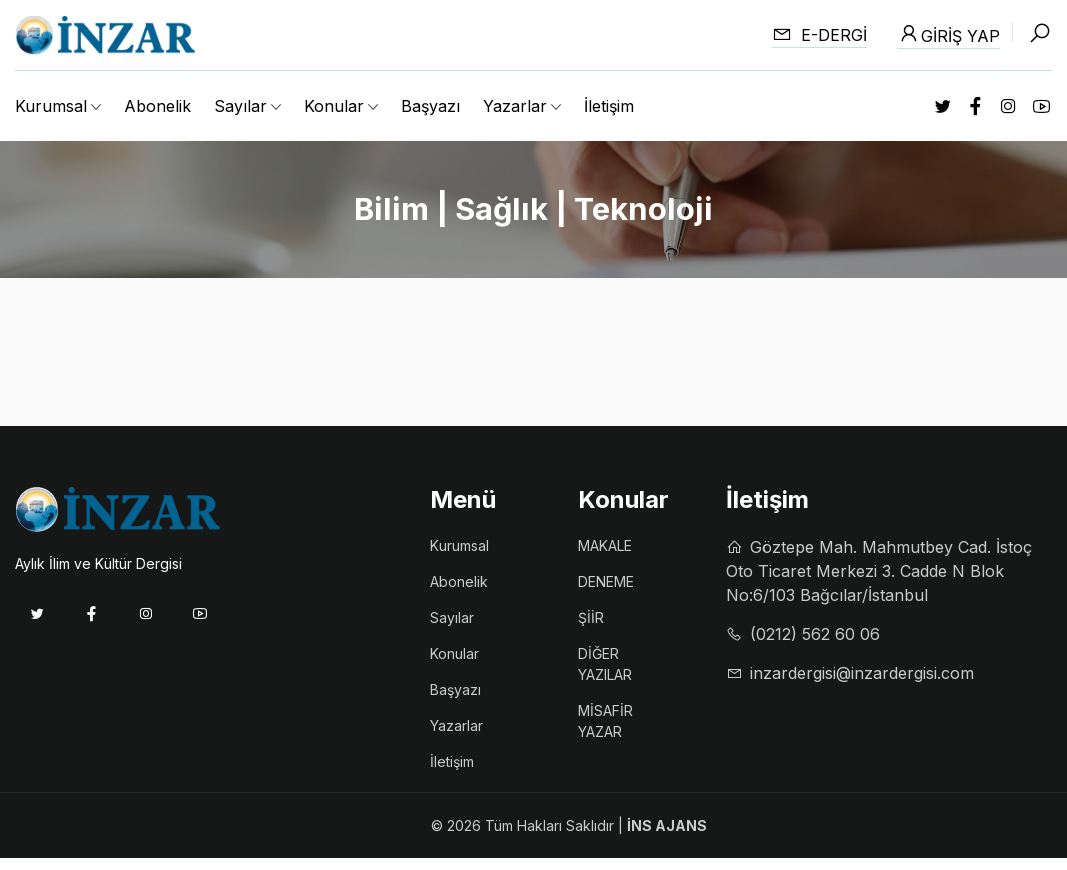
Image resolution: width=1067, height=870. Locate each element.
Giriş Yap (948, 34)
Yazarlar (456, 725)
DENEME (606, 581)
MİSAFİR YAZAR (605, 721)
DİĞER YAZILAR (605, 664)
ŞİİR (591, 617)
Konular (454, 653)
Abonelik (157, 106)
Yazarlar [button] (515, 106)
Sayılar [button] (240, 106)
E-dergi (819, 34)
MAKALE (605, 545)
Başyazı (430, 106)
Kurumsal (459, 545)
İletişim (609, 106)
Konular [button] (334, 106)
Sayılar (452, 617)
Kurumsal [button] (51, 106)
